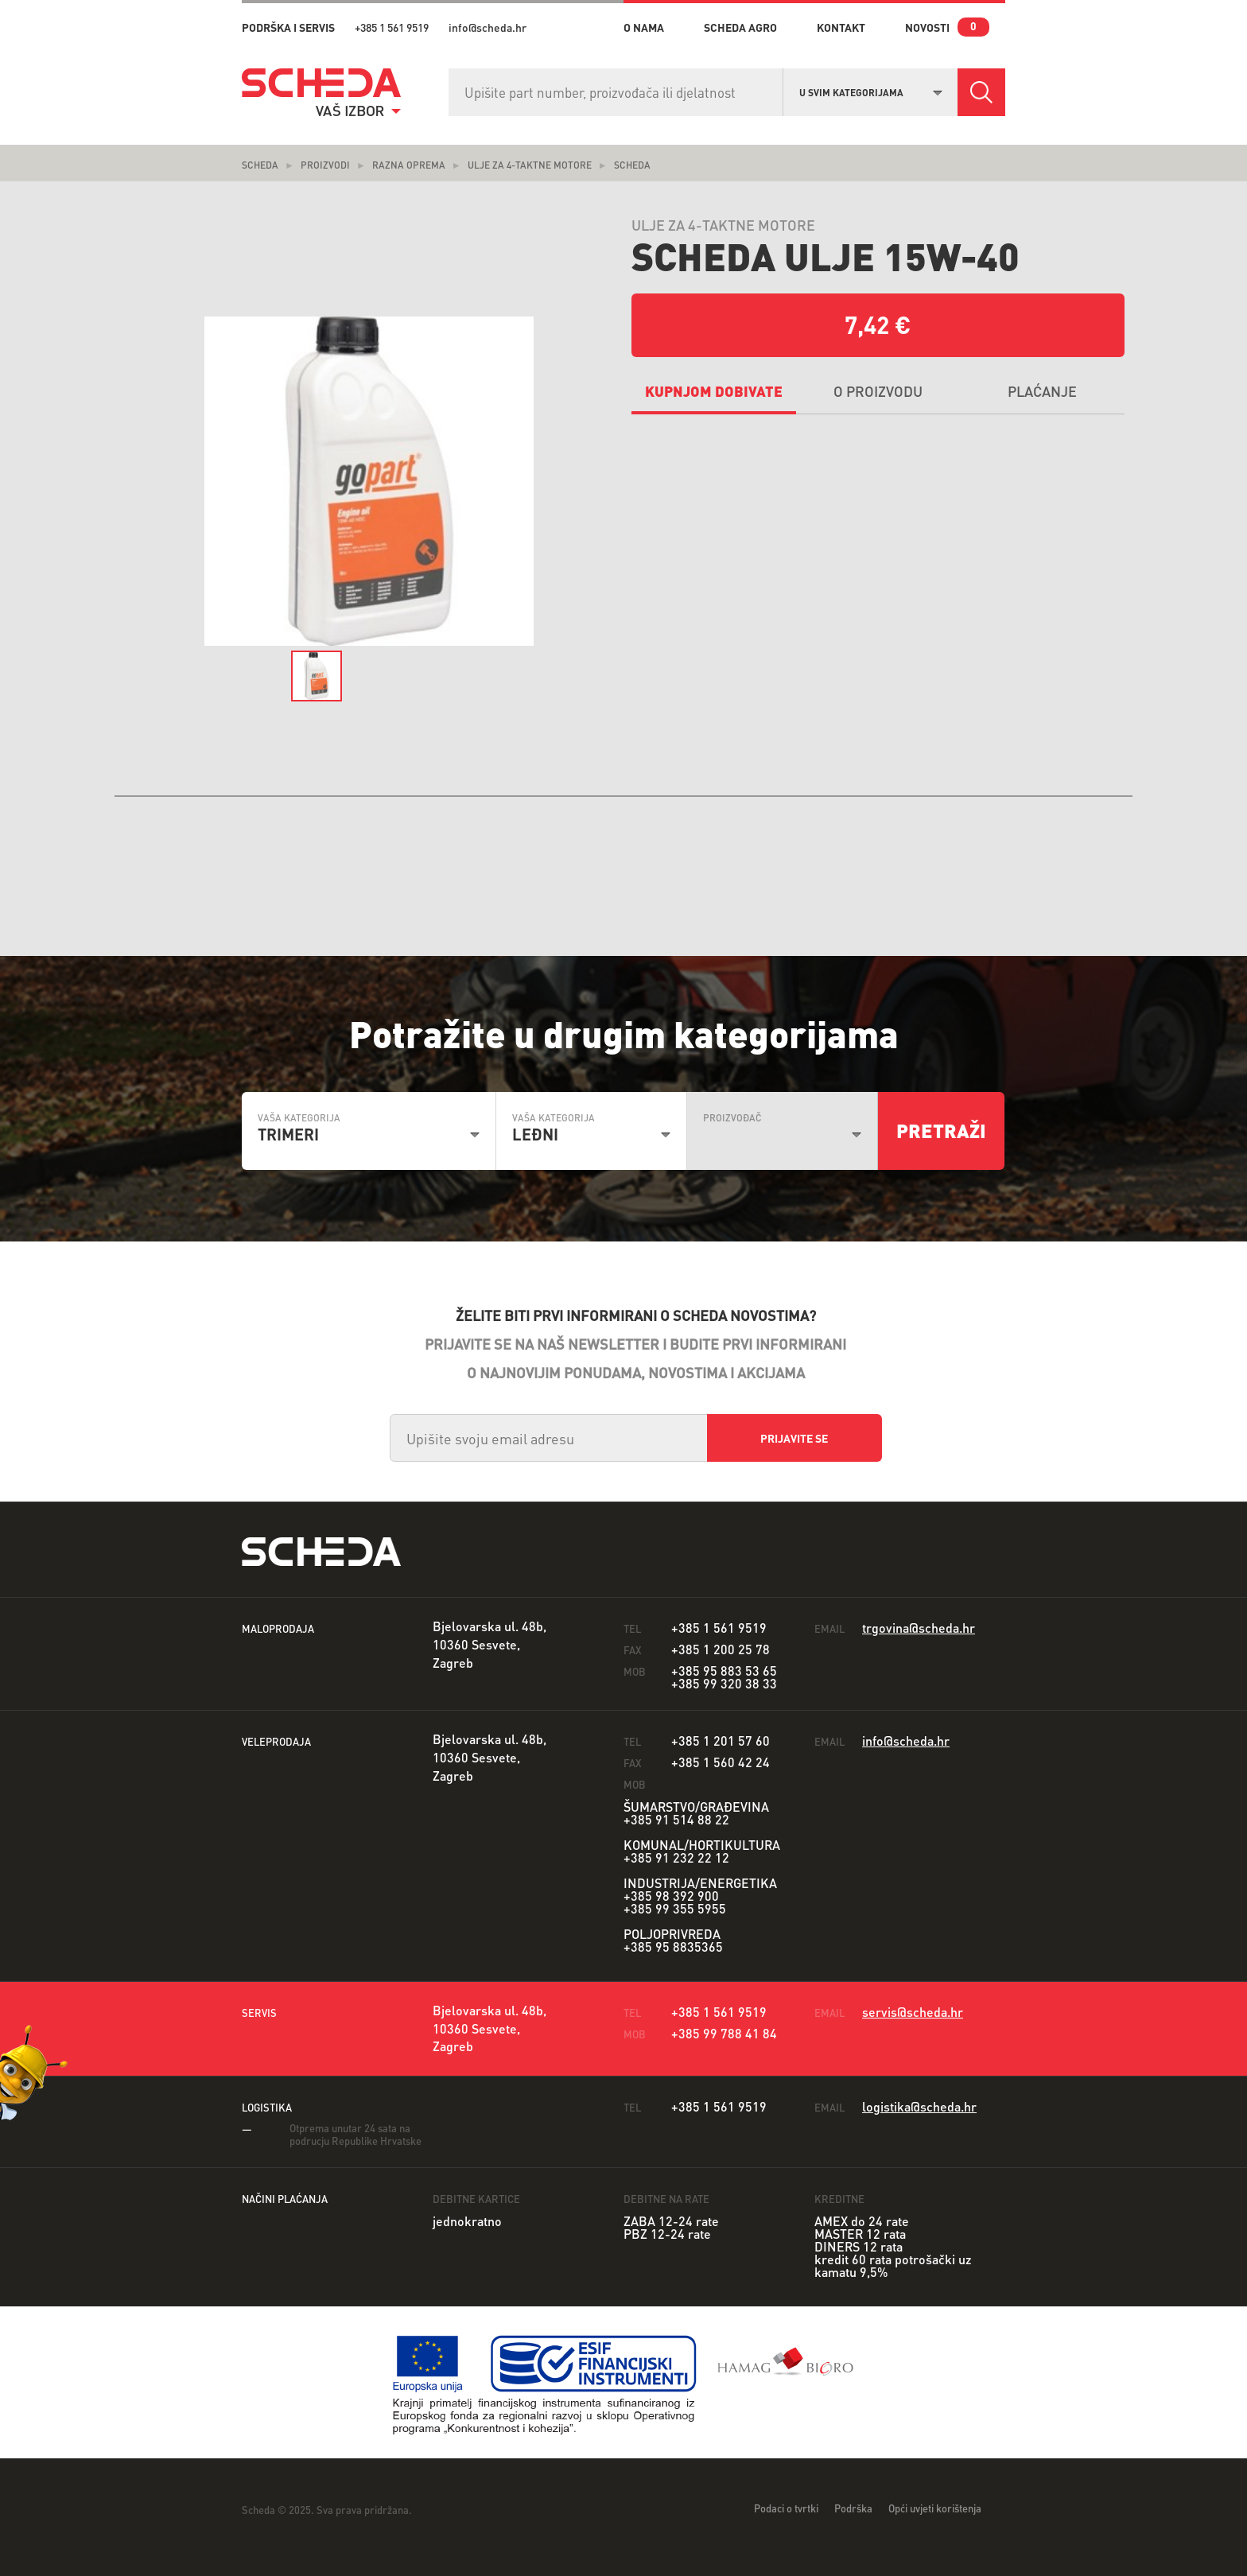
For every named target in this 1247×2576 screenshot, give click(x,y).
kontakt (841, 27)
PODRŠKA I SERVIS (288, 27)
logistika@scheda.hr (919, 2106)
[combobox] (870, 91)
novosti (927, 27)
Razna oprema (408, 165)
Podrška (853, 2508)
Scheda (260, 165)
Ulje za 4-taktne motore (530, 165)
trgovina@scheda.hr (918, 1627)
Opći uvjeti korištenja (934, 2508)
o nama (644, 27)
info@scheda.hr (487, 27)
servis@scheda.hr (912, 2011)
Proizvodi (325, 165)
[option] (369, 482)
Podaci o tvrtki (786, 2508)
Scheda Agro (740, 27)
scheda (632, 165)
